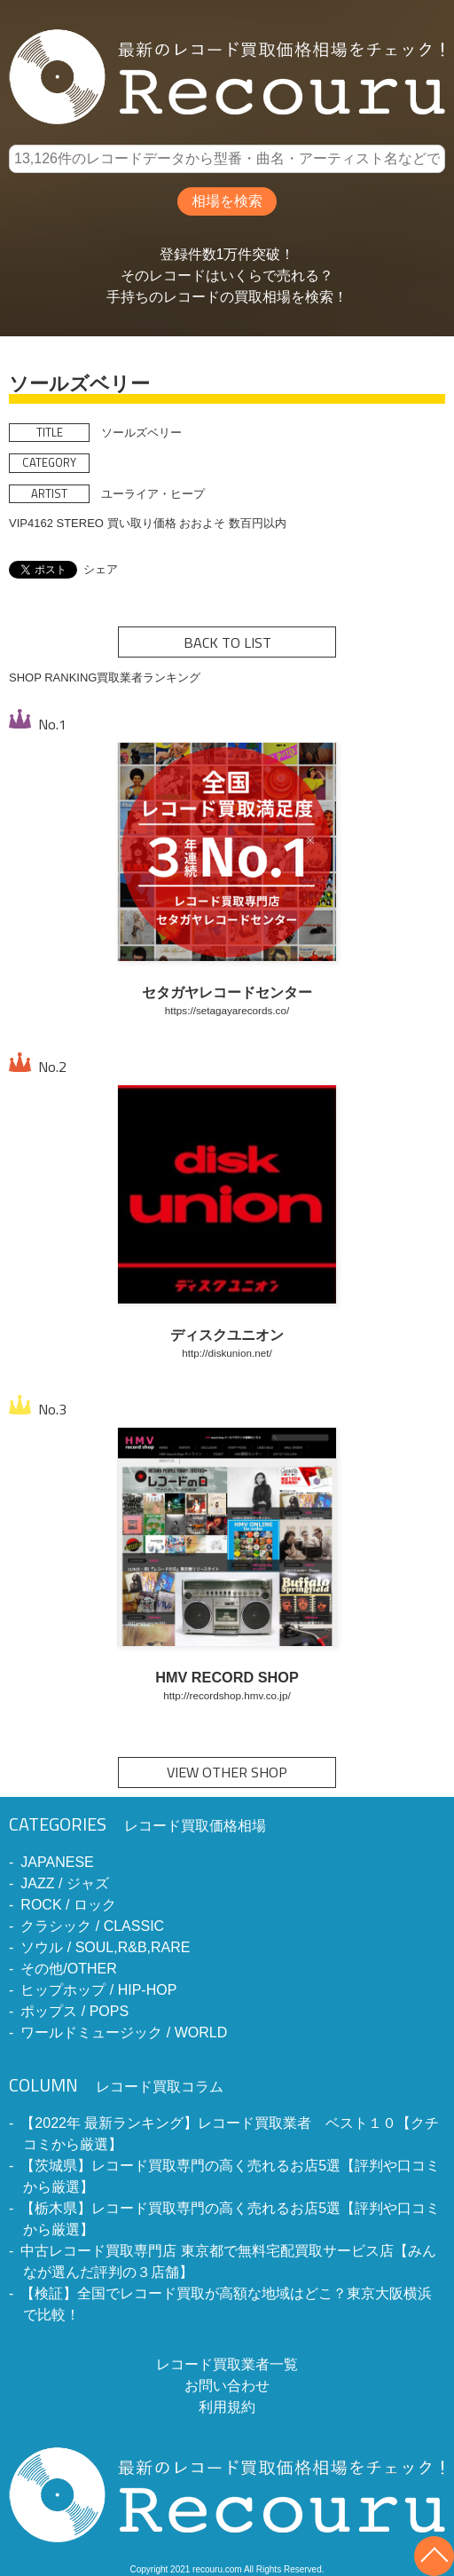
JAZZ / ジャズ (64, 1883)
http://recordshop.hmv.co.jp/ (226, 1695)
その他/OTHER (68, 1968)
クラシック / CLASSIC (92, 1926)
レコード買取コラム (116, 2086)
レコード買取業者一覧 (227, 2364)
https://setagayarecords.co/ (227, 1010)
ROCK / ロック (68, 1904)
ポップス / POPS (74, 2011)
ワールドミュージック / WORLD (123, 2032)
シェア (100, 569)
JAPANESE (56, 1862)
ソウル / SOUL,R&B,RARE (105, 1947)
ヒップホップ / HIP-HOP (98, 1989)
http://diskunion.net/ (226, 1353)
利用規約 (227, 2407)
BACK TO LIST (227, 642)
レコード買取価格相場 (137, 1825)
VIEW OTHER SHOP (227, 1772)
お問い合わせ (227, 2385)
